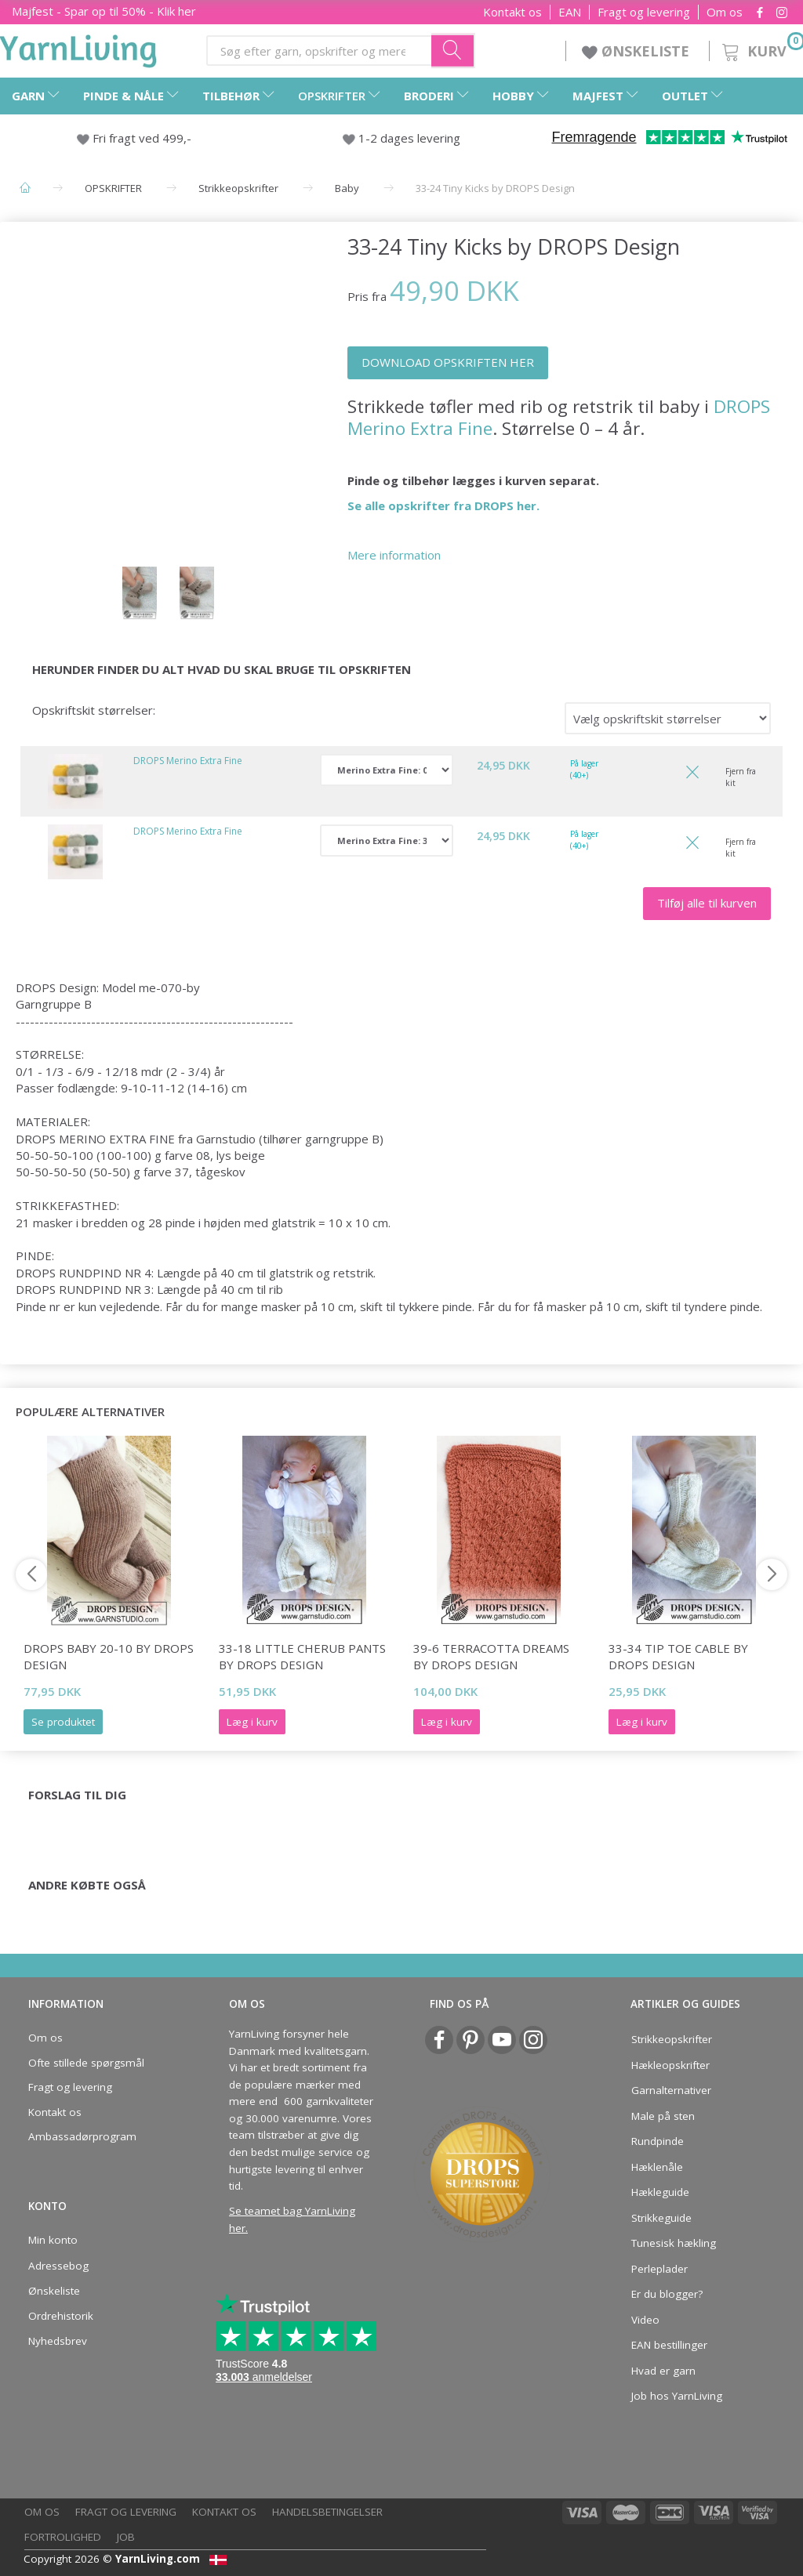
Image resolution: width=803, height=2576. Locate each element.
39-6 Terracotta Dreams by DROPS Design (491, 1656)
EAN (569, 12)
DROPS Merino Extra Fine (187, 760)
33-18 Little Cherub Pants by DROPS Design (302, 1656)
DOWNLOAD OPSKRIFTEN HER (448, 362)
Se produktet (63, 1722)
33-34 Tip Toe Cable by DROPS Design (678, 1656)
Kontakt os (512, 12)
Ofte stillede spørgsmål (86, 2063)
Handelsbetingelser (327, 2512)
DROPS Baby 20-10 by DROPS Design (109, 1656)
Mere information (394, 555)
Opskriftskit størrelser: (93, 710)
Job (126, 2537)
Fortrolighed (62, 2537)
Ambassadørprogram (82, 2136)
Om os (725, 12)
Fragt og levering (644, 12)
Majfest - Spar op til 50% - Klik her (104, 11)
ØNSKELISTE (637, 51)
